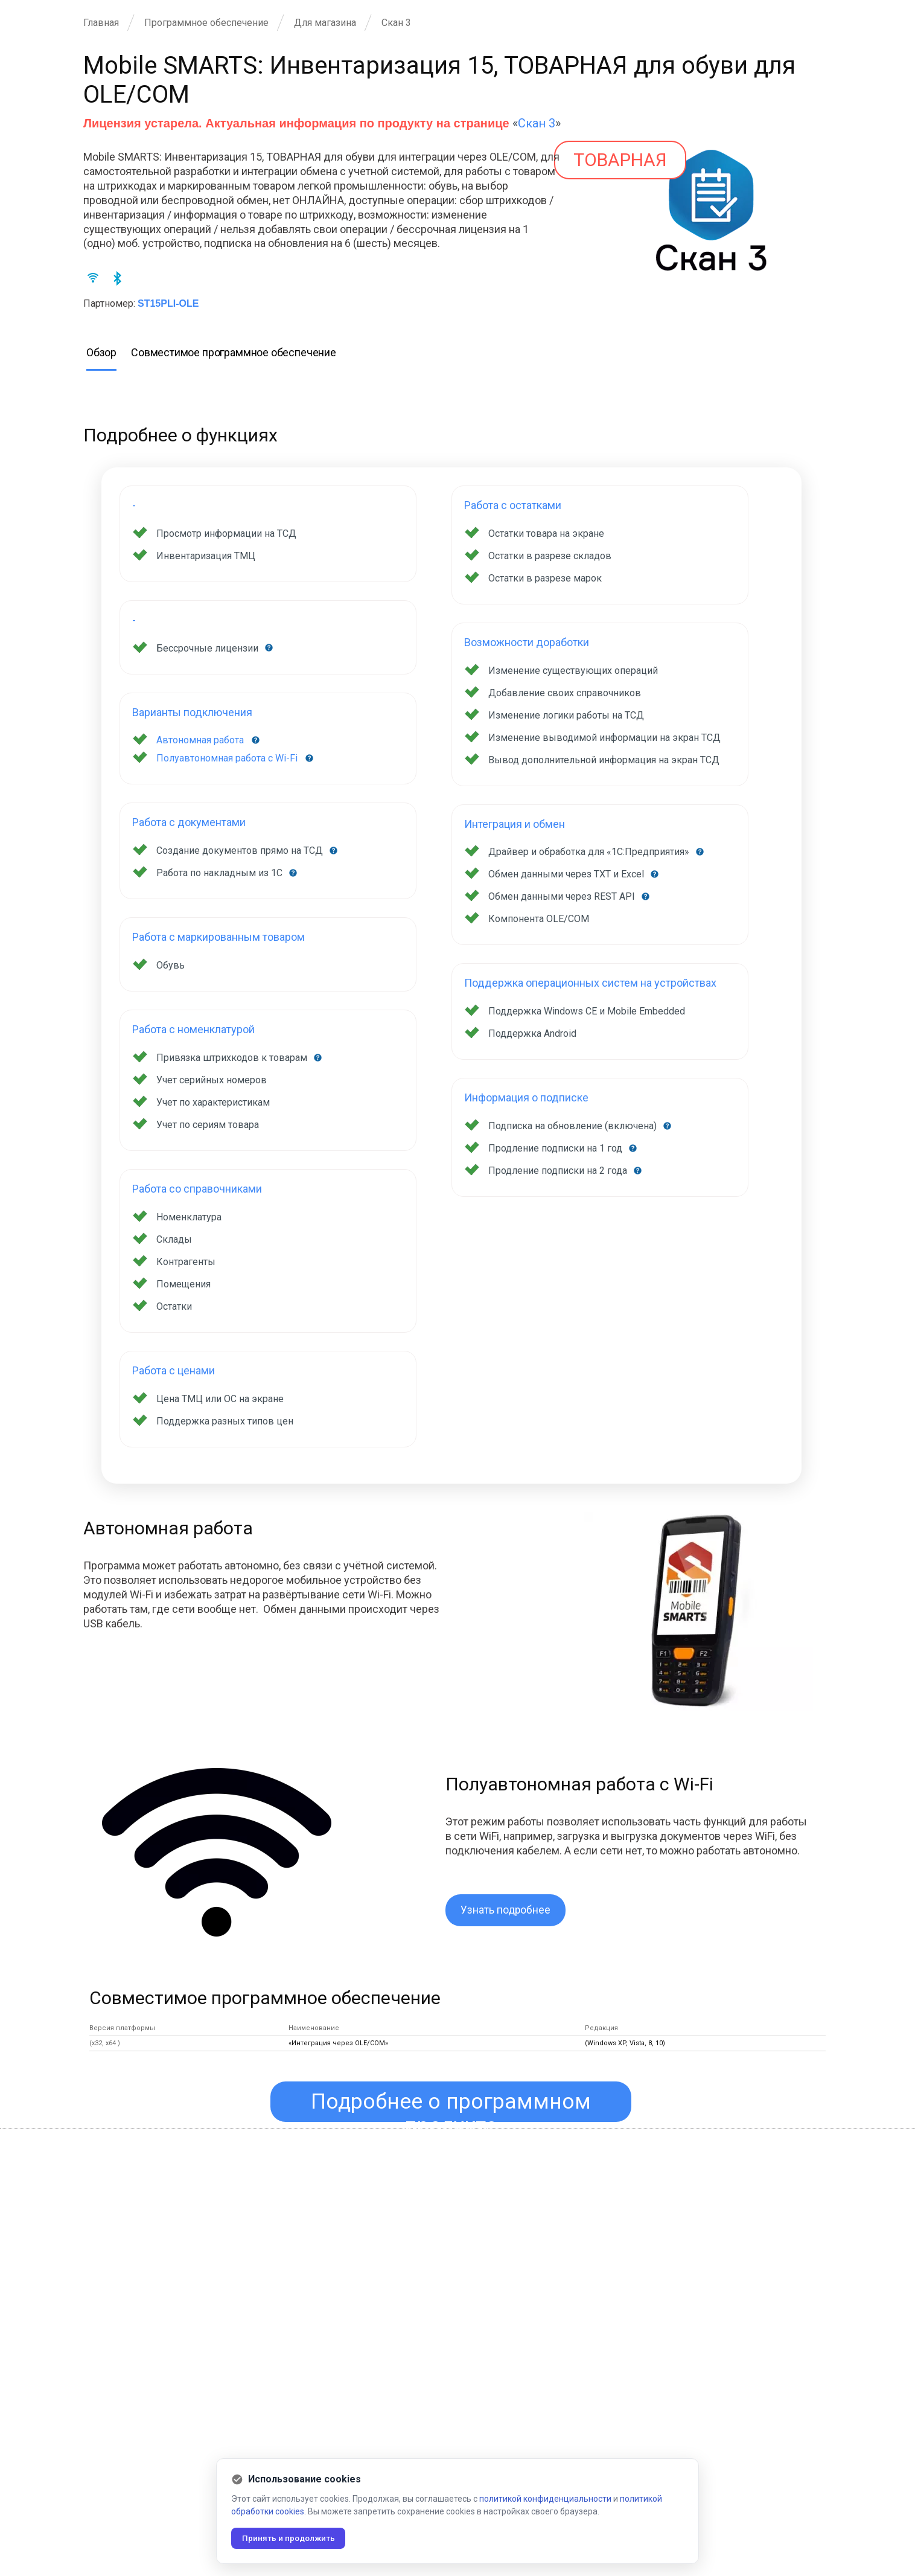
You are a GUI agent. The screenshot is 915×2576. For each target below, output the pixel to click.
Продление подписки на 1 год (556, 1148)
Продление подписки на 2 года (559, 1170)
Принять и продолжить (291, 2538)
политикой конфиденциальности (545, 2498)
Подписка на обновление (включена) (573, 1126)
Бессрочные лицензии (208, 648)
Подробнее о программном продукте (451, 2107)
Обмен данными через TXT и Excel (567, 874)
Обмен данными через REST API (562, 896)
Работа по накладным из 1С (220, 873)
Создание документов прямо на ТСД (240, 850)
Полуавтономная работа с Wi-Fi (227, 758)
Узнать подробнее (506, 1910)
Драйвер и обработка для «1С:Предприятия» (590, 851)
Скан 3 (536, 123)
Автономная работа (200, 740)
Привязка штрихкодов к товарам (233, 1057)
